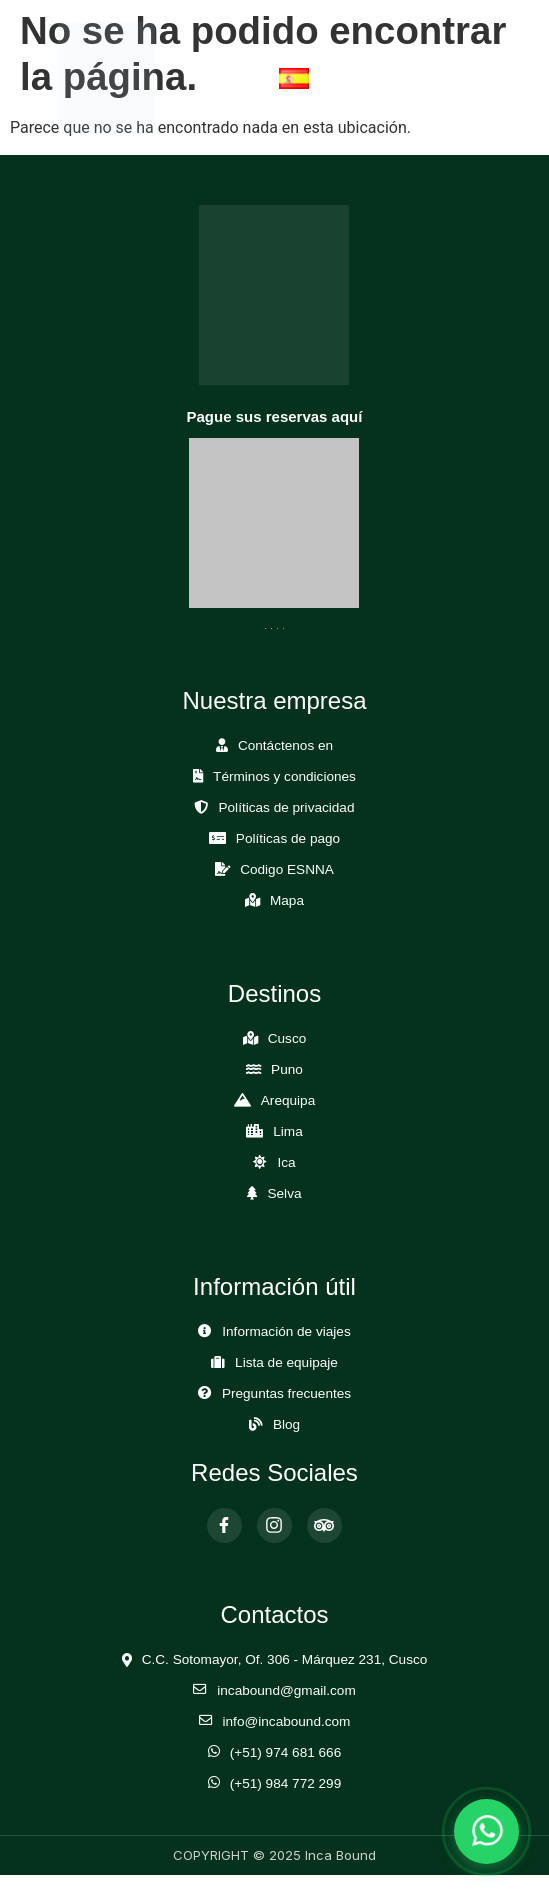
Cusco (287, 1038)
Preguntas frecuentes (286, 1393)
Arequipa (288, 1100)
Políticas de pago (288, 838)
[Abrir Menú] (462, 77)
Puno (287, 1069)
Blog (286, 1424)
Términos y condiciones (284, 776)
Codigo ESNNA (287, 869)
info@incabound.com (287, 1721)
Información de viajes (286, 1331)
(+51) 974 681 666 (286, 1752)
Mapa (287, 900)
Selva (284, 1193)
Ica (286, 1162)
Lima (287, 1131)
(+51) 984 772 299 (286, 1783)
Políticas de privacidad (286, 807)
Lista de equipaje (286, 1362)
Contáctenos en (285, 745)
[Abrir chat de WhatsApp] (486, 1831)
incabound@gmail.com (286, 1690)
